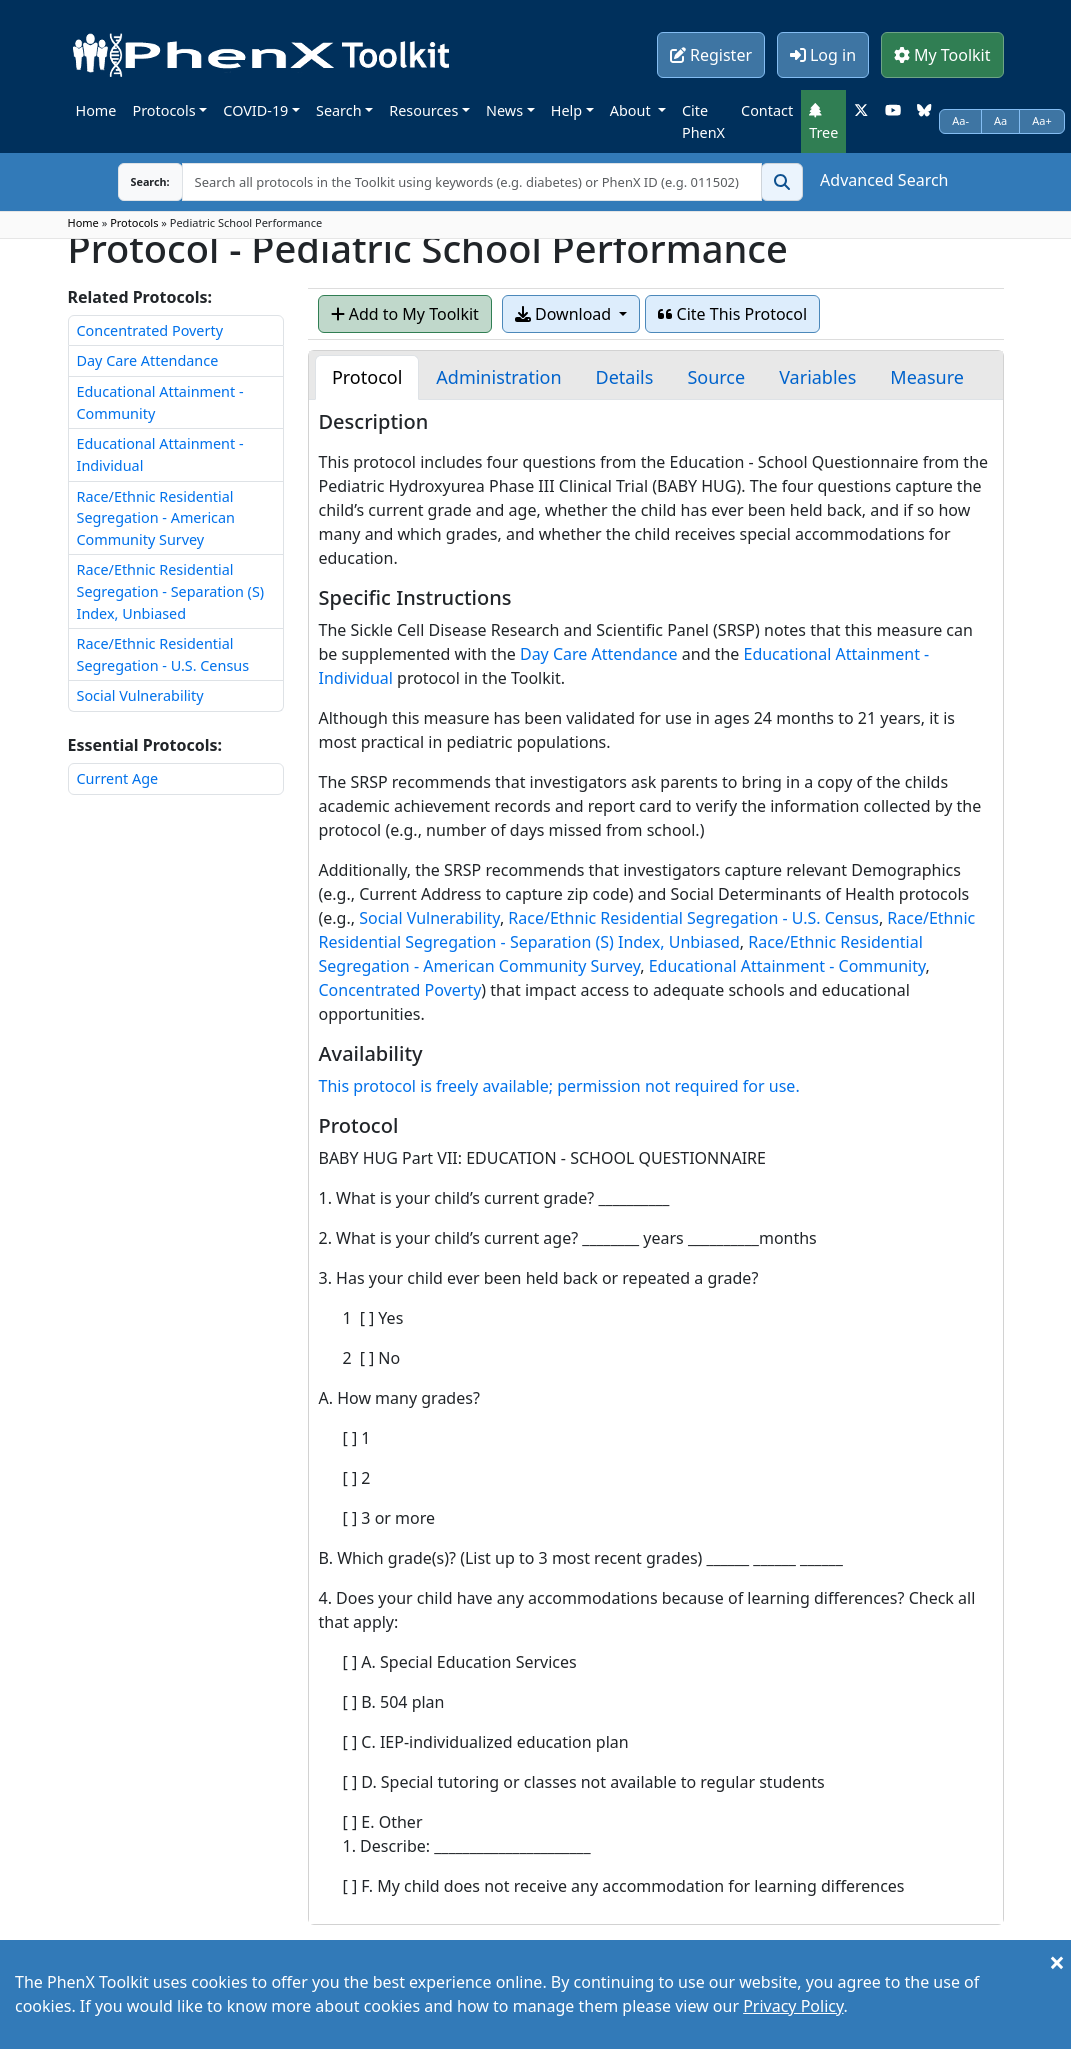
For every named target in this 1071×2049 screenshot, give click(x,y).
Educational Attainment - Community (787, 966)
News (504, 110)
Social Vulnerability (140, 695)
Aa (1000, 120)
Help (566, 110)
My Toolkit (942, 55)
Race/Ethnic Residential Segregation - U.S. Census (693, 918)
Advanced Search (884, 180)
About (632, 110)
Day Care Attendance (148, 360)
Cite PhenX (703, 121)
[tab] (367, 377)
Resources (423, 110)
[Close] (1057, 1962)
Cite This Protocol (732, 314)
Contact (767, 110)
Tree (823, 122)
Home (96, 110)
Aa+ (1042, 120)
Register (711, 55)
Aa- (960, 120)
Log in (823, 55)
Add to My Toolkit (405, 314)
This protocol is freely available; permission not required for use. (559, 1086)
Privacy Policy (793, 2006)
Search (339, 110)
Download (565, 314)
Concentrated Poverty (150, 330)
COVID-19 (255, 110)
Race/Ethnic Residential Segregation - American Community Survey (156, 518)
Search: (135, 181)
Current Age (118, 778)
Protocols (163, 110)
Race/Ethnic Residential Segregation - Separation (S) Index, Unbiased (171, 591)
